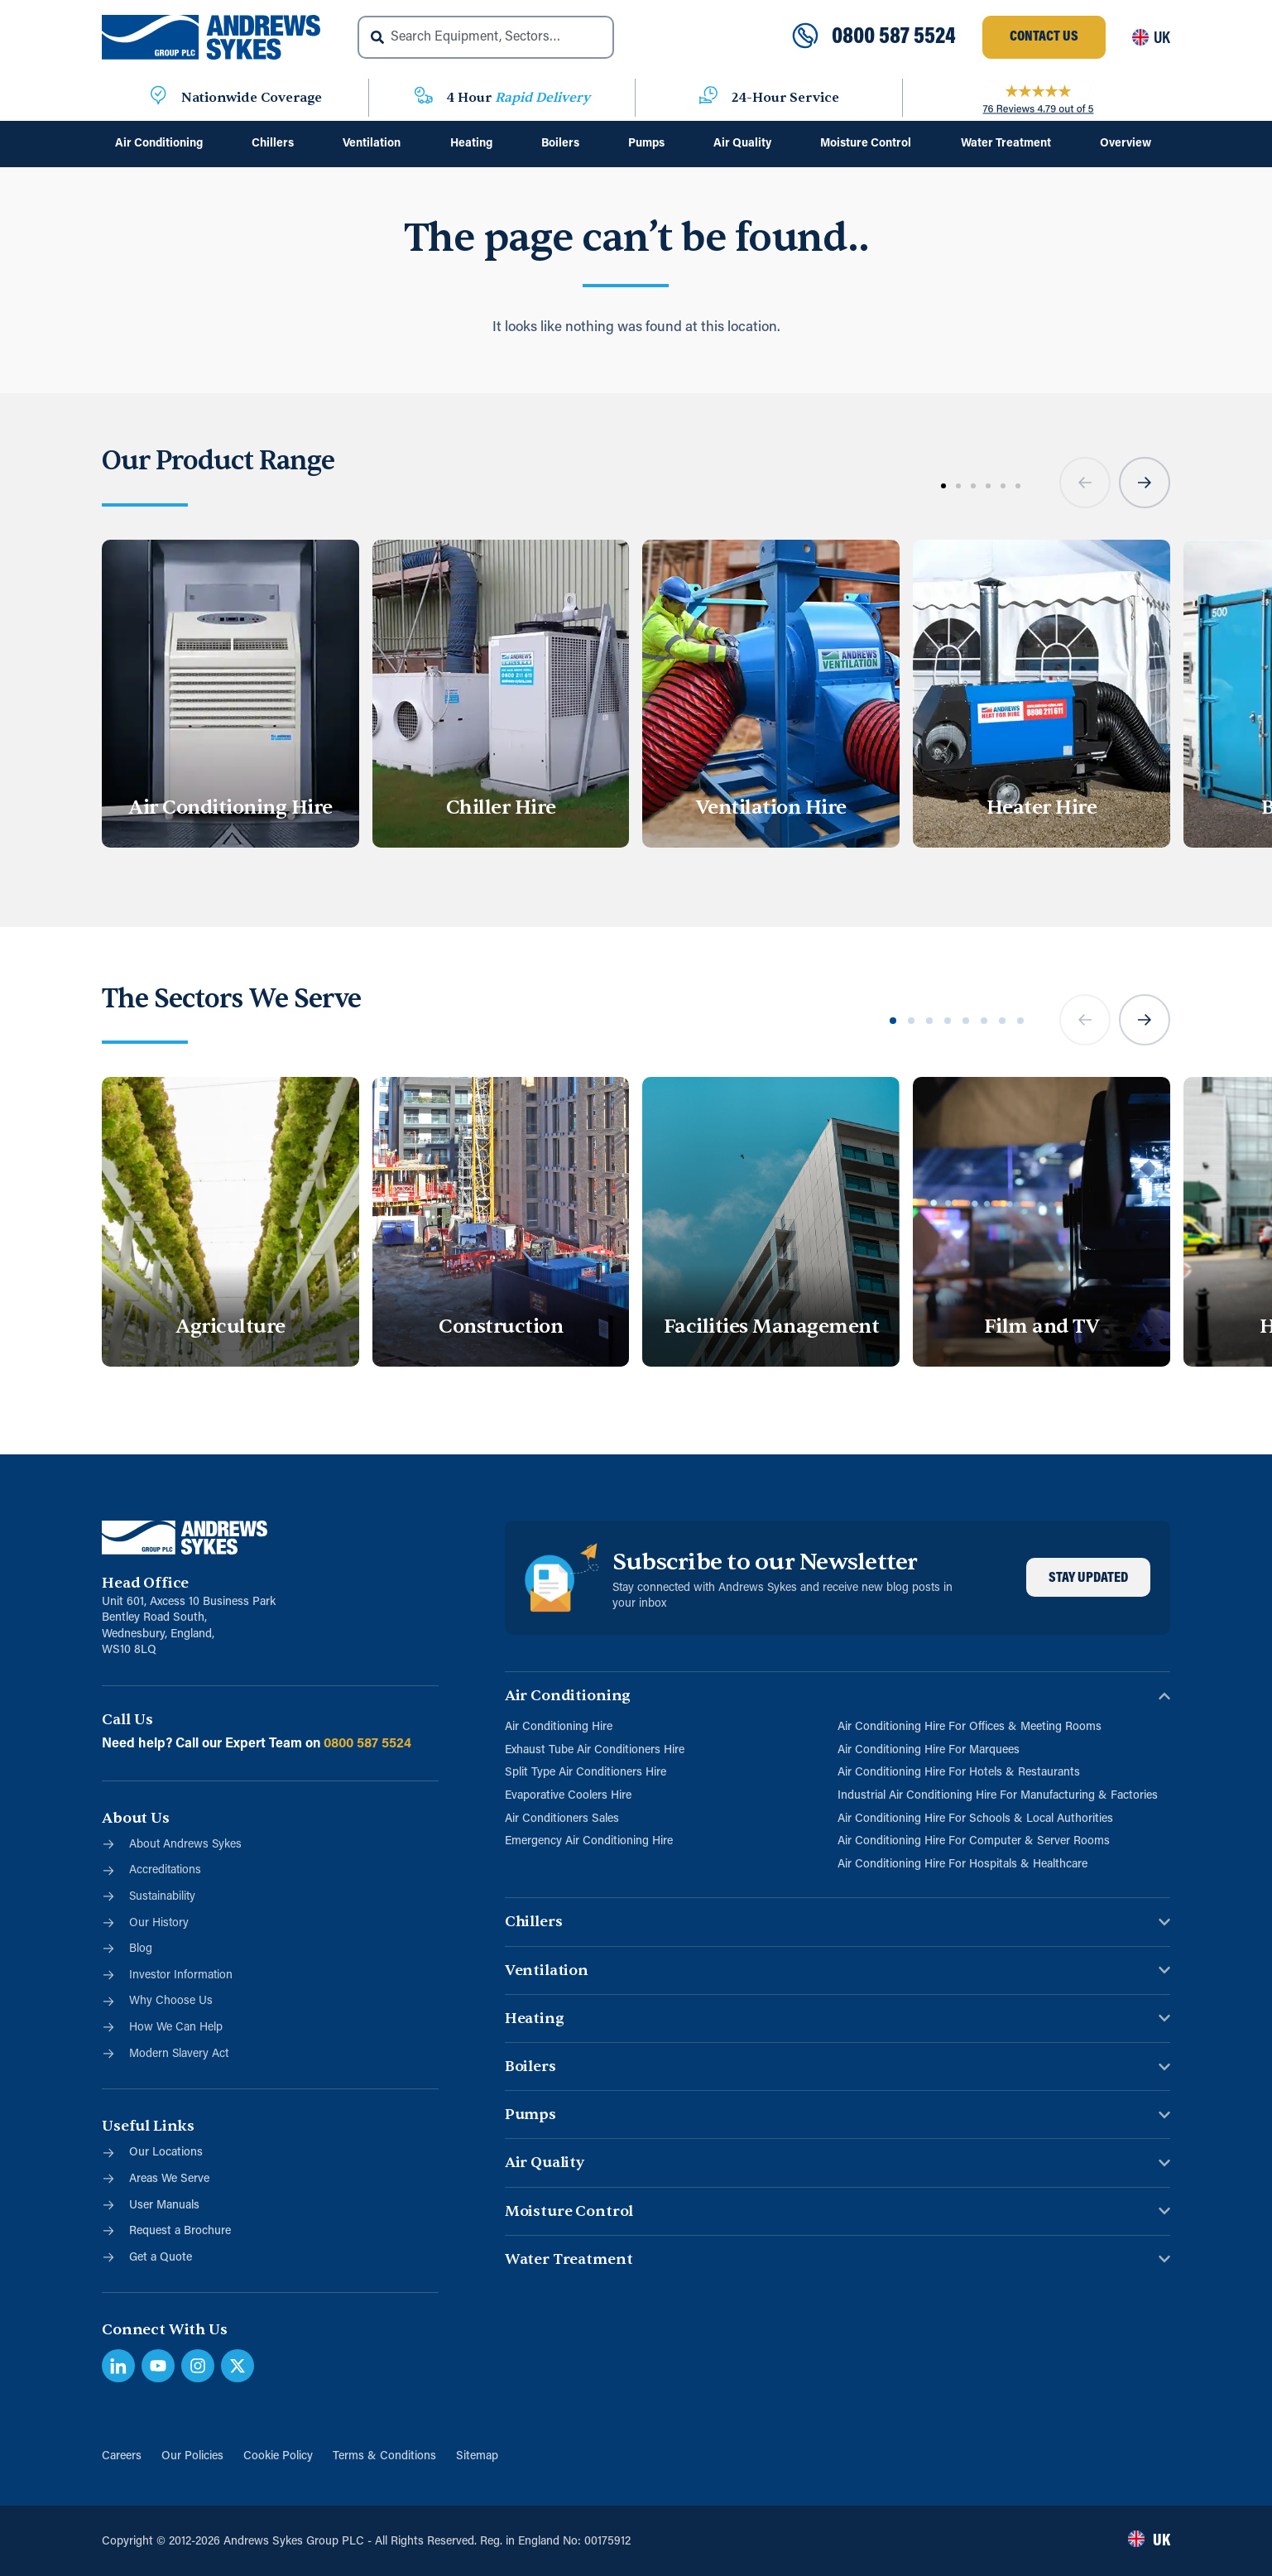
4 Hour (518, 97)
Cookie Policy (278, 2456)
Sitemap (477, 2456)
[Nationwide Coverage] (158, 97)
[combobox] (486, 37)
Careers (122, 2456)
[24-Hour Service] (708, 97)
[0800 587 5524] (805, 37)
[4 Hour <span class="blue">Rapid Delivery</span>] (424, 97)
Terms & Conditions (384, 2456)
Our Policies (192, 2456)
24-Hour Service (785, 97)
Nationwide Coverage (251, 97)
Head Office (145, 1583)
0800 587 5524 (894, 37)
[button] (1085, 482)
